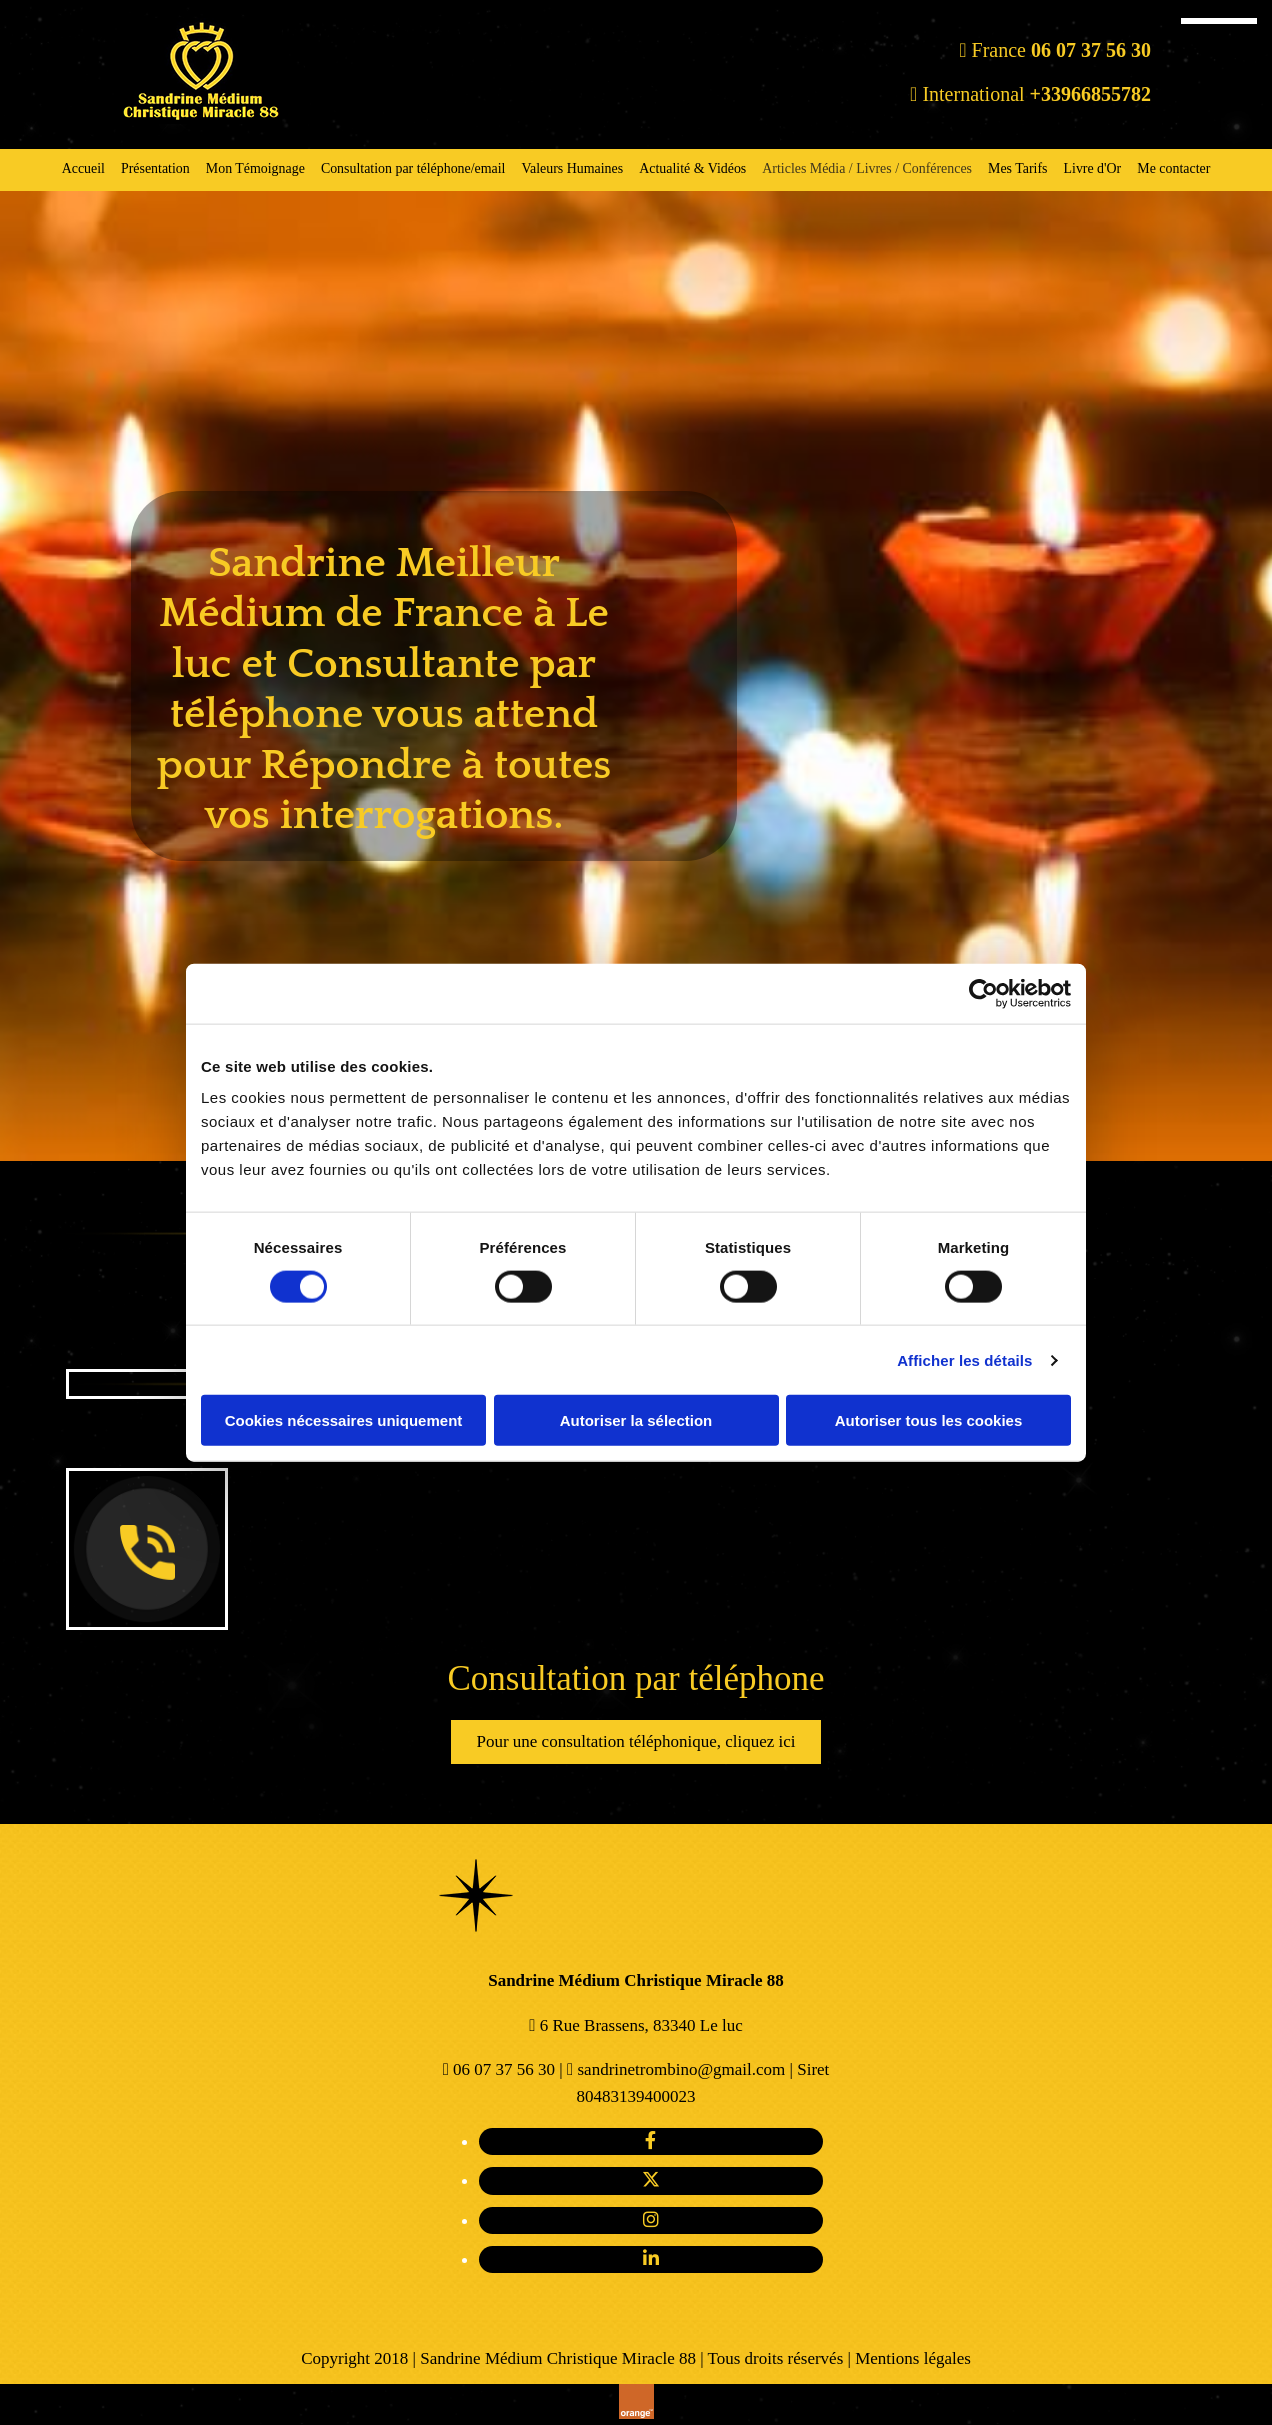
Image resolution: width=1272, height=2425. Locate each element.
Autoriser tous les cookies (929, 1420)
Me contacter (1178, 168)
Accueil (80, 168)
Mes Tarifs (1018, 168)
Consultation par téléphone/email (412, 168)
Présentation (154, 168)
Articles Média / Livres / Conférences (867, 168)
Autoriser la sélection (636, 1420)
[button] (635, 1742)
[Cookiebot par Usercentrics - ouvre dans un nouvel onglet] (983, 993)
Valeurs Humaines (572, 168)
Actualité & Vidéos (693, 168)
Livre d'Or (1094, 168)
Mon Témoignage (255, 168)
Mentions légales (913, 2358)
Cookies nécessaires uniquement (344, 1420)
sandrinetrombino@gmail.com (681, 2069)
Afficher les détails (964, 1359)
